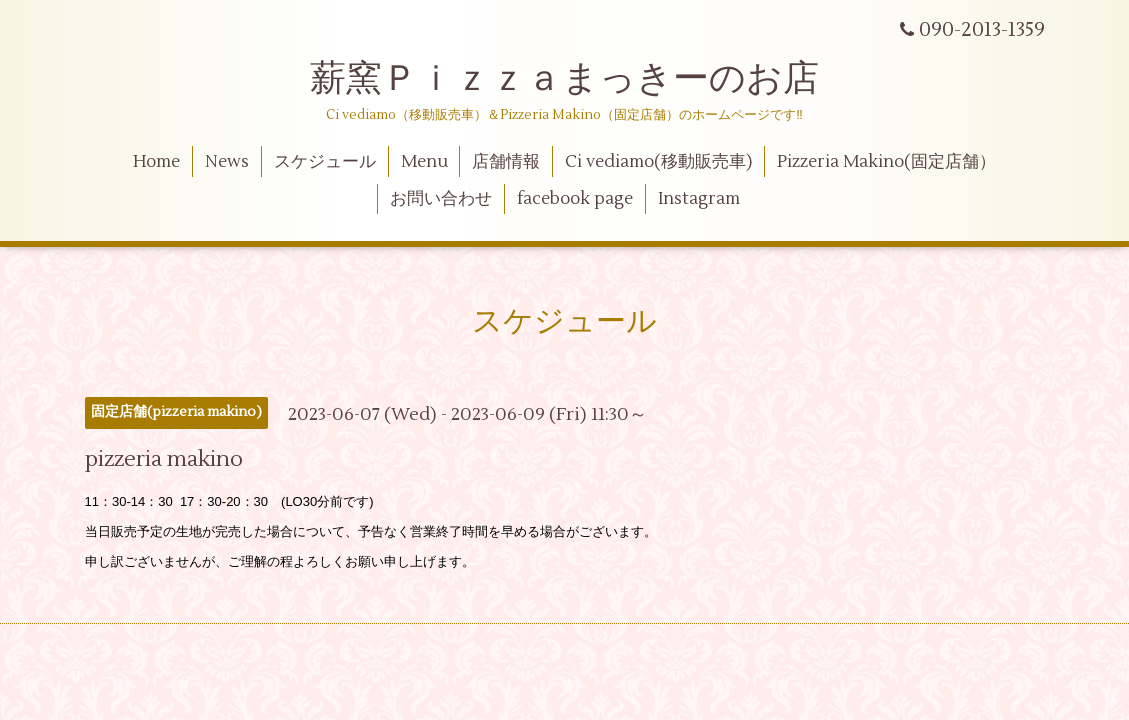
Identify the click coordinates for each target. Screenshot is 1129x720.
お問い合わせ (441, 199)
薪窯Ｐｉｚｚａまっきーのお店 (582, 79)
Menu (424, 162)
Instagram (699, 199)
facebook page (575, 199)
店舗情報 (506, 162)
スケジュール (325, 162)
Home (156, 162)
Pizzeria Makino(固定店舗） (886, 162)
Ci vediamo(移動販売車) (658, 162)
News (227, 162)
